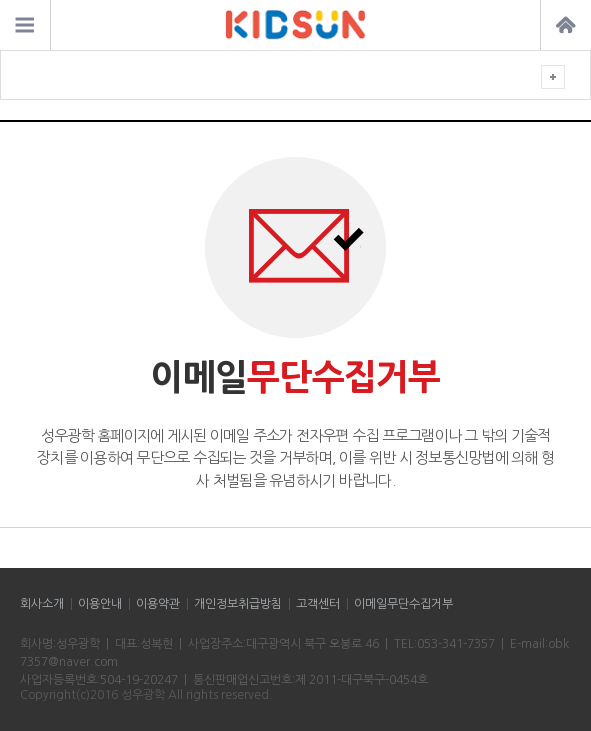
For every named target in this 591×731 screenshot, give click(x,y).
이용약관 (158, 604)
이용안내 (100, 604)
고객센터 (318, 604)
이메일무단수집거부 (403, 604)
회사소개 (42, 604)
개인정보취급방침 (238, 604)
